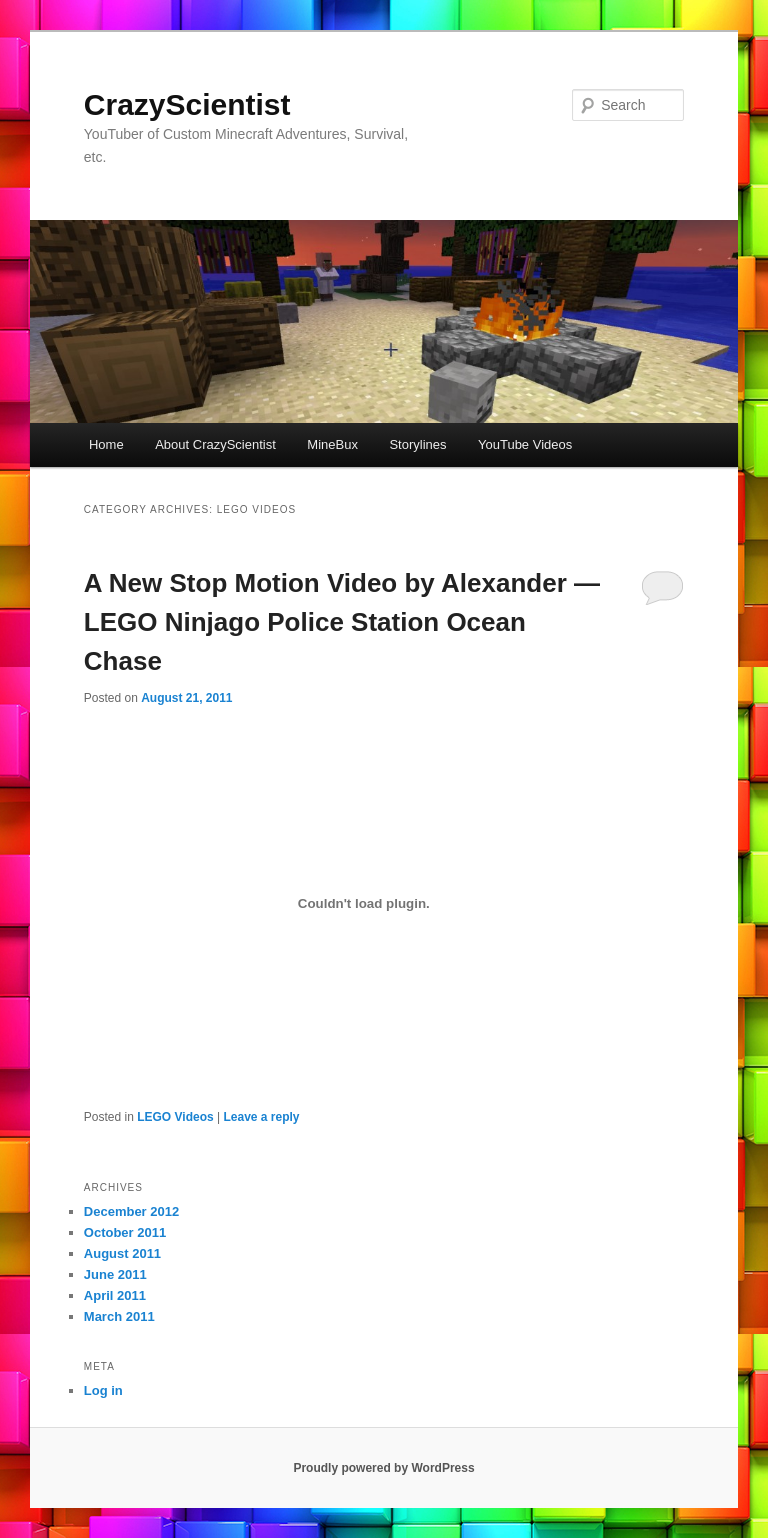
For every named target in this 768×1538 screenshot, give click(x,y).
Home (106, 444)
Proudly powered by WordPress (383, 1468)
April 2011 (115, 1295)
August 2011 (122, 1253)
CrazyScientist (187, 104)
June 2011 (115, 1274)
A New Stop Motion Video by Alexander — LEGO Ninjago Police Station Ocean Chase (342, 622)
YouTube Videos (525, 444)
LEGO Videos (175, 1117)
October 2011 (125, 1232)
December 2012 (131, 1211)
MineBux (332, 444)
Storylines (417, 444)
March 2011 (119, 1316)
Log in (103, 1390)
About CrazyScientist (215, 444)
